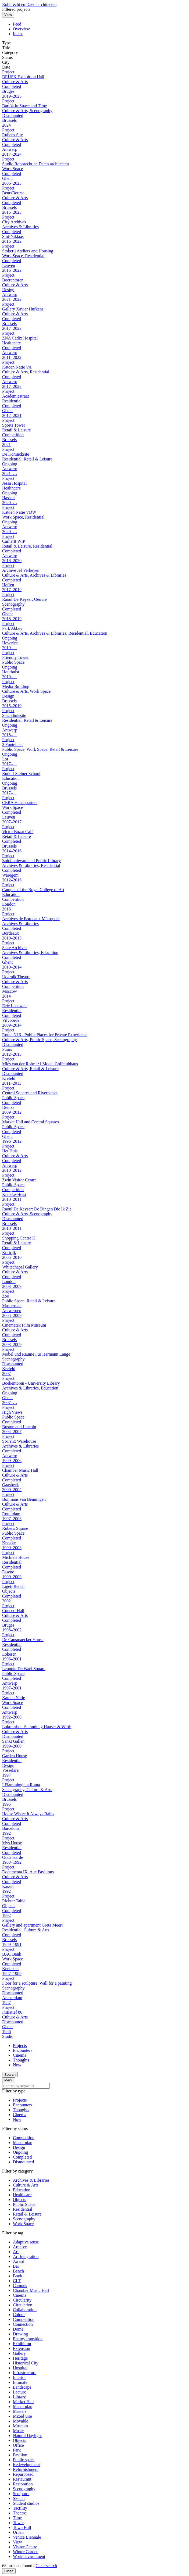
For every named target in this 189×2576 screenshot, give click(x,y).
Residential (22, 2209)
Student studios (26, 2503)
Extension (21, 2348)
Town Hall (22, 2527)
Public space (23, 2459)
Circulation (22, 2305)
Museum (20, 2426)
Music (18, 2430)
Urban (18, 2532)
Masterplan (22, 2142)
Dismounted (23, 2162)
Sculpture (21, 2493)
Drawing (20, 2334)
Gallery (19, 2353)
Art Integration (26, 2256)
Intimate (20, 2382)
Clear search (46, 2565)
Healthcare (22, 2194)
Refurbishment (25, 2469)
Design (19, 2147)
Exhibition (22, 2343)
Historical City (25, 2363)
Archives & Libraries (31, 2180)
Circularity (22, 2300)
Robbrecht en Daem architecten (29, 4)
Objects (19, 2199)
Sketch (19, 2498)
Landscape (22, 2387)
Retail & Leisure (27, 2214)
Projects (20, 2045)
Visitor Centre (25, 2547)
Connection (23, 2324)
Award (18, 2261)
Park (17, 2450)
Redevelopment (26, 2464)
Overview (21, 29)
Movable (20, 2421)
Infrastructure (24, 2372)
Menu (8, 2080)
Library (19, 2397)
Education (21, 2190)
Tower (18, 2522)
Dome (18, 2329)
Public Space (24, 2204)
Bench (18, 2271)
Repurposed (23, 2474)
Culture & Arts (25, 2185)
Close (8, 2571)
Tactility (20, 2508)
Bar (16, 2266)
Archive (20, 2247)
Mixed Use (22, 2416)
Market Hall (23, 2401)
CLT (17, 2280)
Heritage (20, 2358)
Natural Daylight (27, 2435)
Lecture (19, 2392)
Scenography (24, 2219)
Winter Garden (25, 2551)
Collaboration (25, 2309)
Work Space (23, 2223)
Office (18, 2445)
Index (18, 33)
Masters (20, 2411)
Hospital (20, 2368)
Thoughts (21, 2060)
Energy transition (27, 2338)
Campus (20, 2285)
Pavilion (20, 2455)
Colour (19, 2314)
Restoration (23, 2484)
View (8, 15)
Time (17, 2518)
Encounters (22, 2050)
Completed (22, 2157)
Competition (23, 2137)
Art (16, 2251)
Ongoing (20, 2152)
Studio (7, 2036)
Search (10, 2075)
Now (17, 2065)
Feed (17, 24)
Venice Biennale (27, 2537)
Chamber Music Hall (31, 2290)
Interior (19, 2377)
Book (17, 2276)
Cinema (19, 2055)
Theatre (19, 2513)
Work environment (29, 2556)
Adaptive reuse (26, 2242)
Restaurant (22, 2479)
